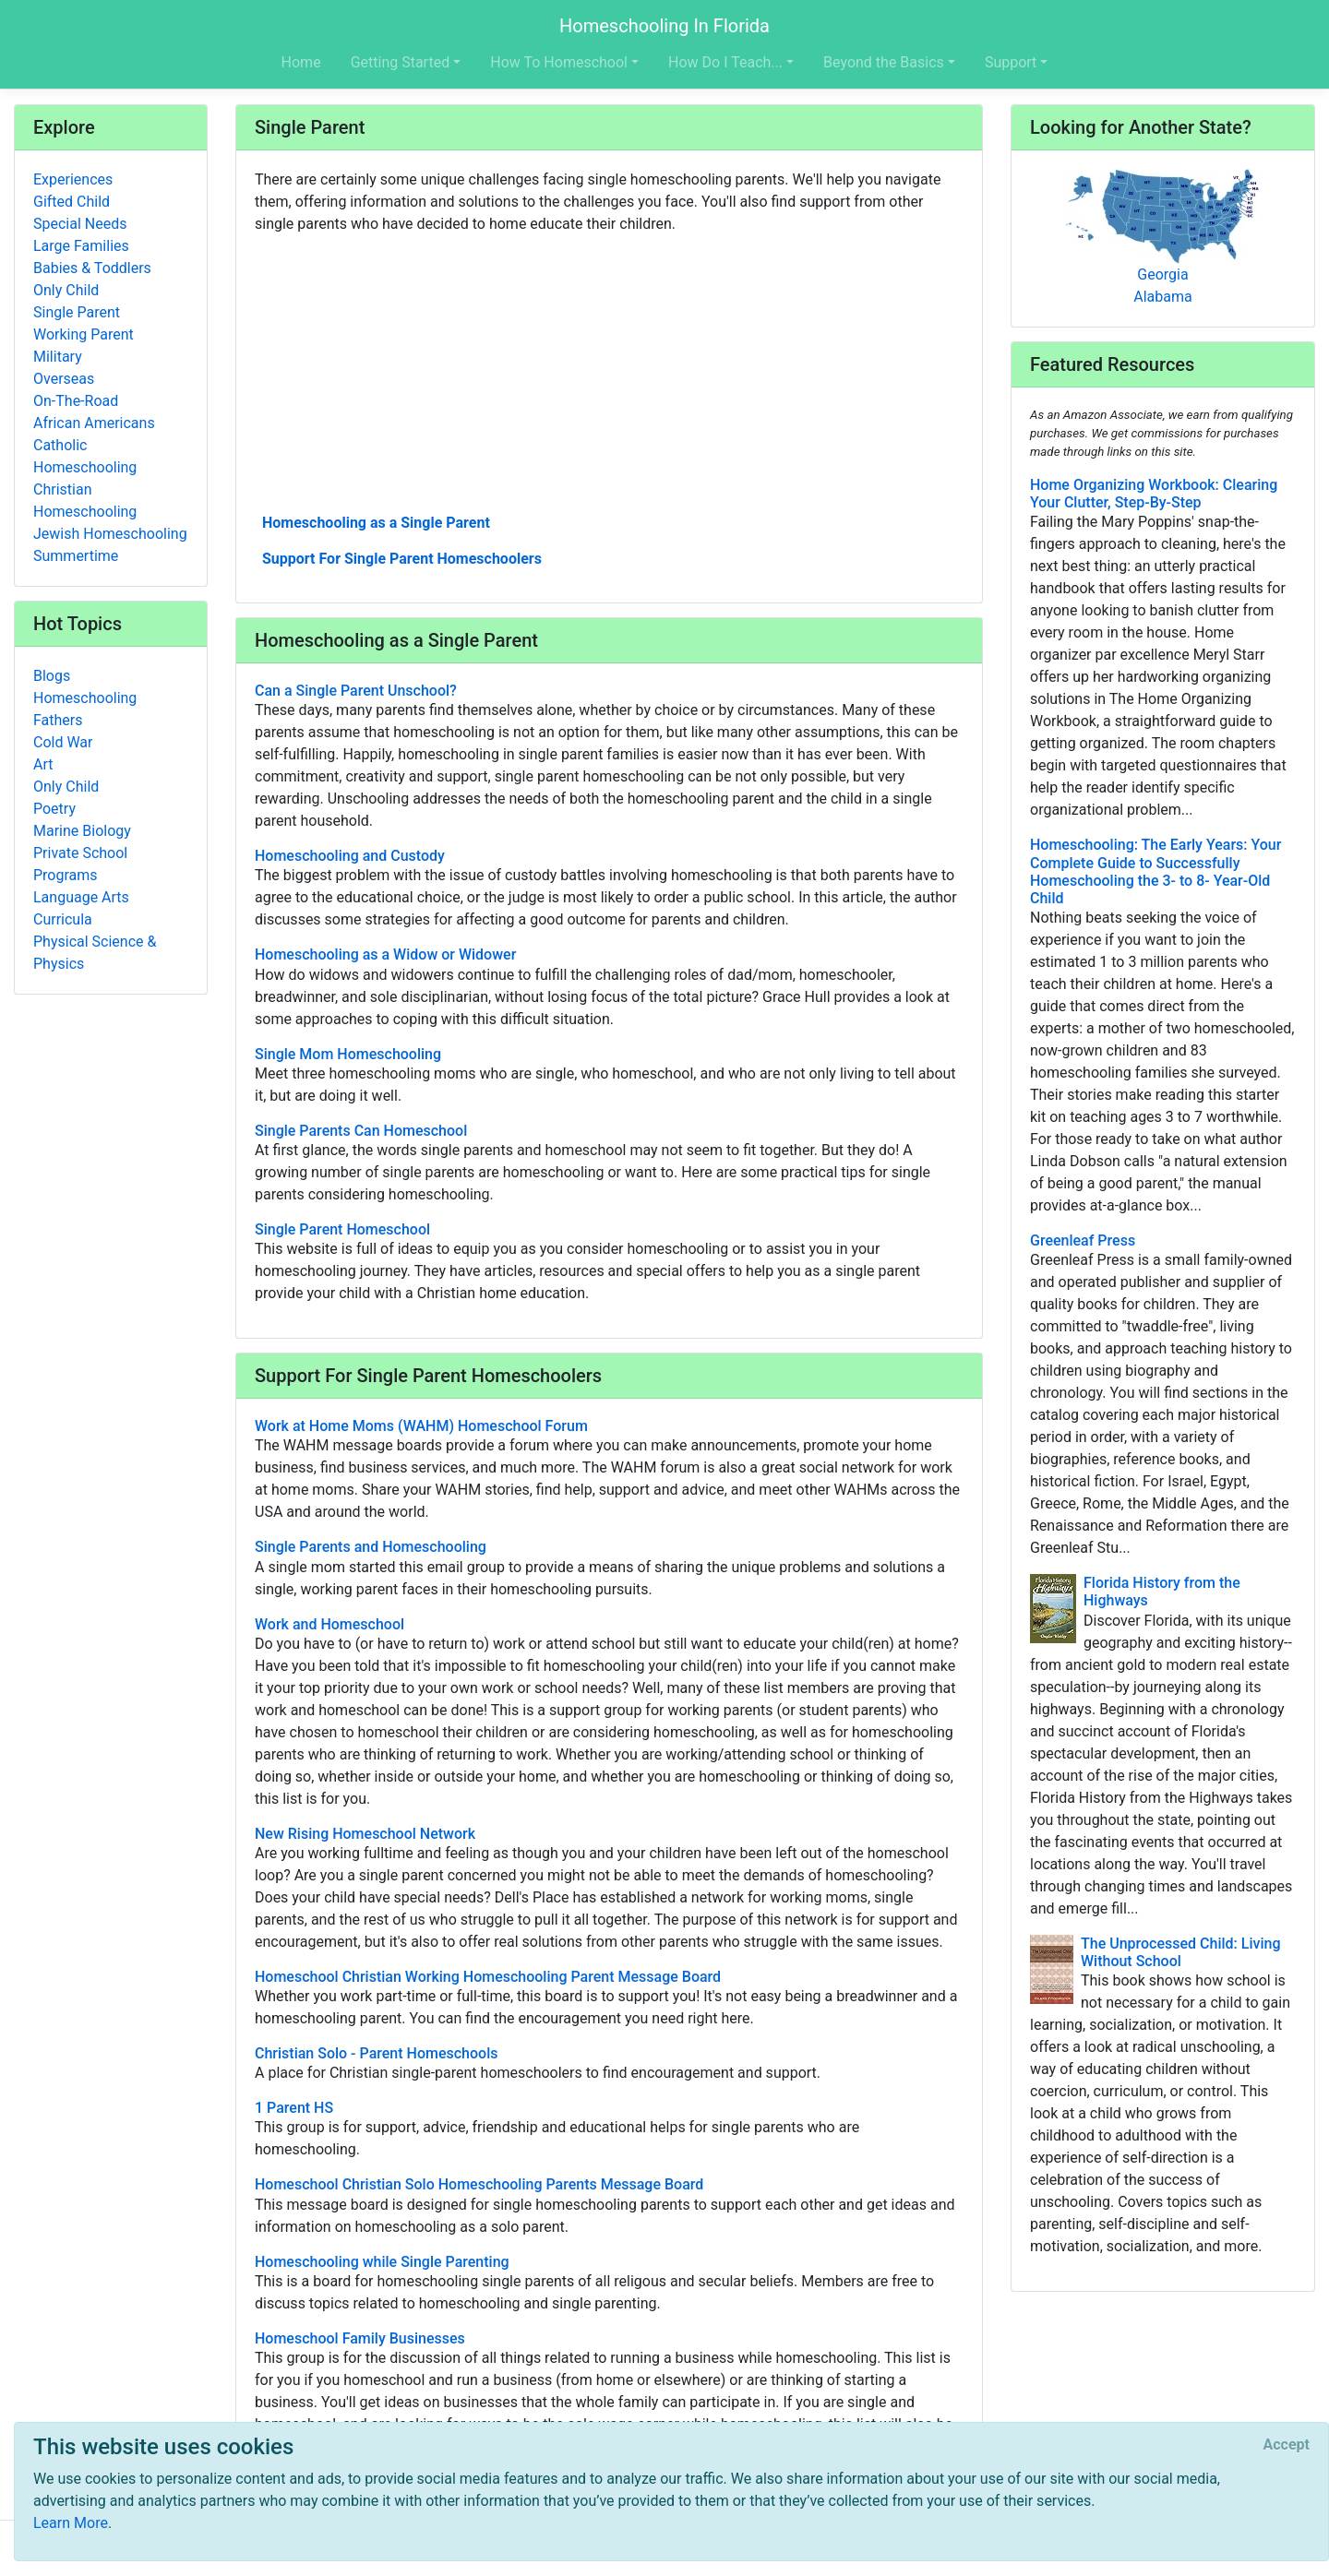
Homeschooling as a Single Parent (376, 522)
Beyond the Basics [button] (883, 62)
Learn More (70, 2523)
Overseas (63, 379)
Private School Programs (80, 864)
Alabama (1162, 296)
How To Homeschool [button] (559, 62)
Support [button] (1010, 62)
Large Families (81, 246)
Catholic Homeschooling (85, 456)
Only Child (66, 290)
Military (57, 356)
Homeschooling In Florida (664, 26)
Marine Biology (82, 831)
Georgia (1162, 274)
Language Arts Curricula (81, 908)
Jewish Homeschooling (110, 534)
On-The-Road (75, 401)
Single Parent (76, 312)
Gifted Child (71, 201)
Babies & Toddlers (92, 268)
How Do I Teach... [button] (725, 62)
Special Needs (79, 224)
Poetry (54, 808)
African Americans (94, 423)
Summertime (75, 556)
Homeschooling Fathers (85, 709)
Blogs (51, 676)
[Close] (1286, 2445)
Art (43, 764)
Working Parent (83, 334)
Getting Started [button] (400, 62)
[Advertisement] (609, 372)
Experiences (73, 179)
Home (301, 62)
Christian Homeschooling (85, 500)
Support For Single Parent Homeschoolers (402, 558)
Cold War (62, 742)
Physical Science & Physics (94, 952)
